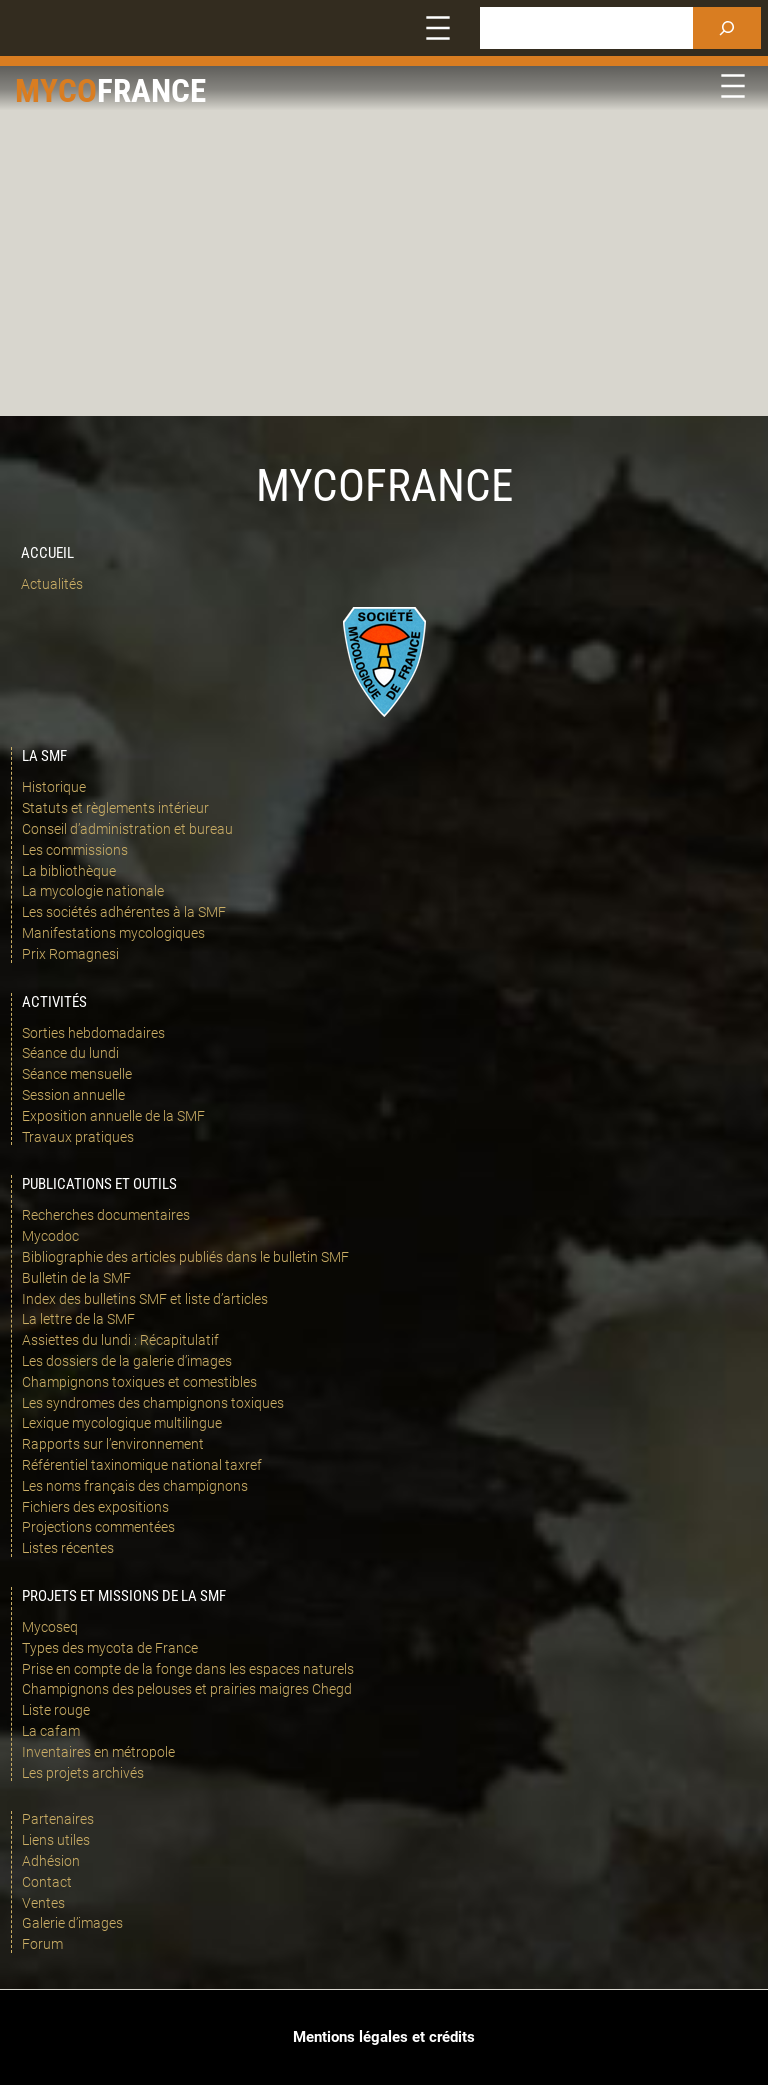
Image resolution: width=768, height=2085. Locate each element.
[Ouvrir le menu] (438, 28)
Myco (56, 90)
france (151, 90)
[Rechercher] (727, 28)
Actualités (52, 584)
